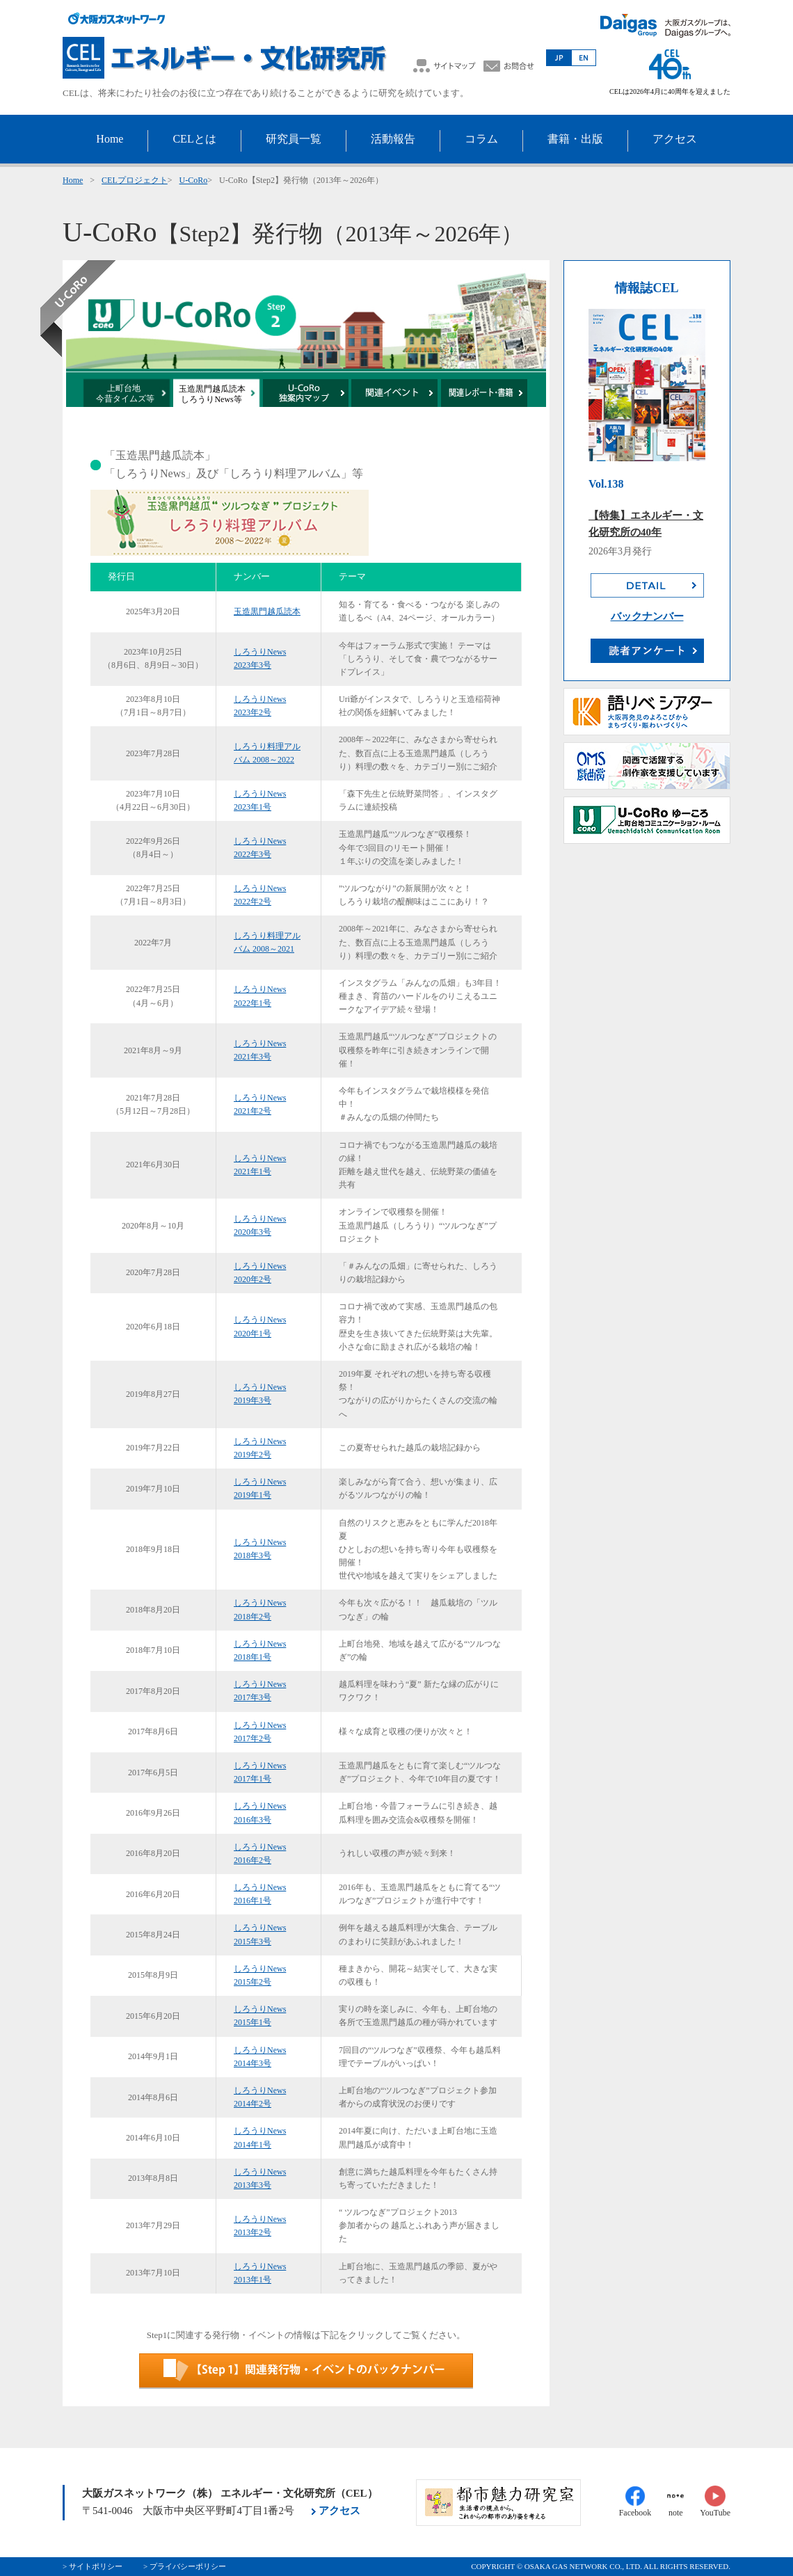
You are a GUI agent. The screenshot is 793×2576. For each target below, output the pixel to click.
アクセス (339, 2510)
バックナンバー (647, 616)
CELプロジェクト (135, 180)
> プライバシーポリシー (184, 2566)
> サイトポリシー (92, 2566)
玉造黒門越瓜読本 (267, 611)
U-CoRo (193, 180)
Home (73, 180)
